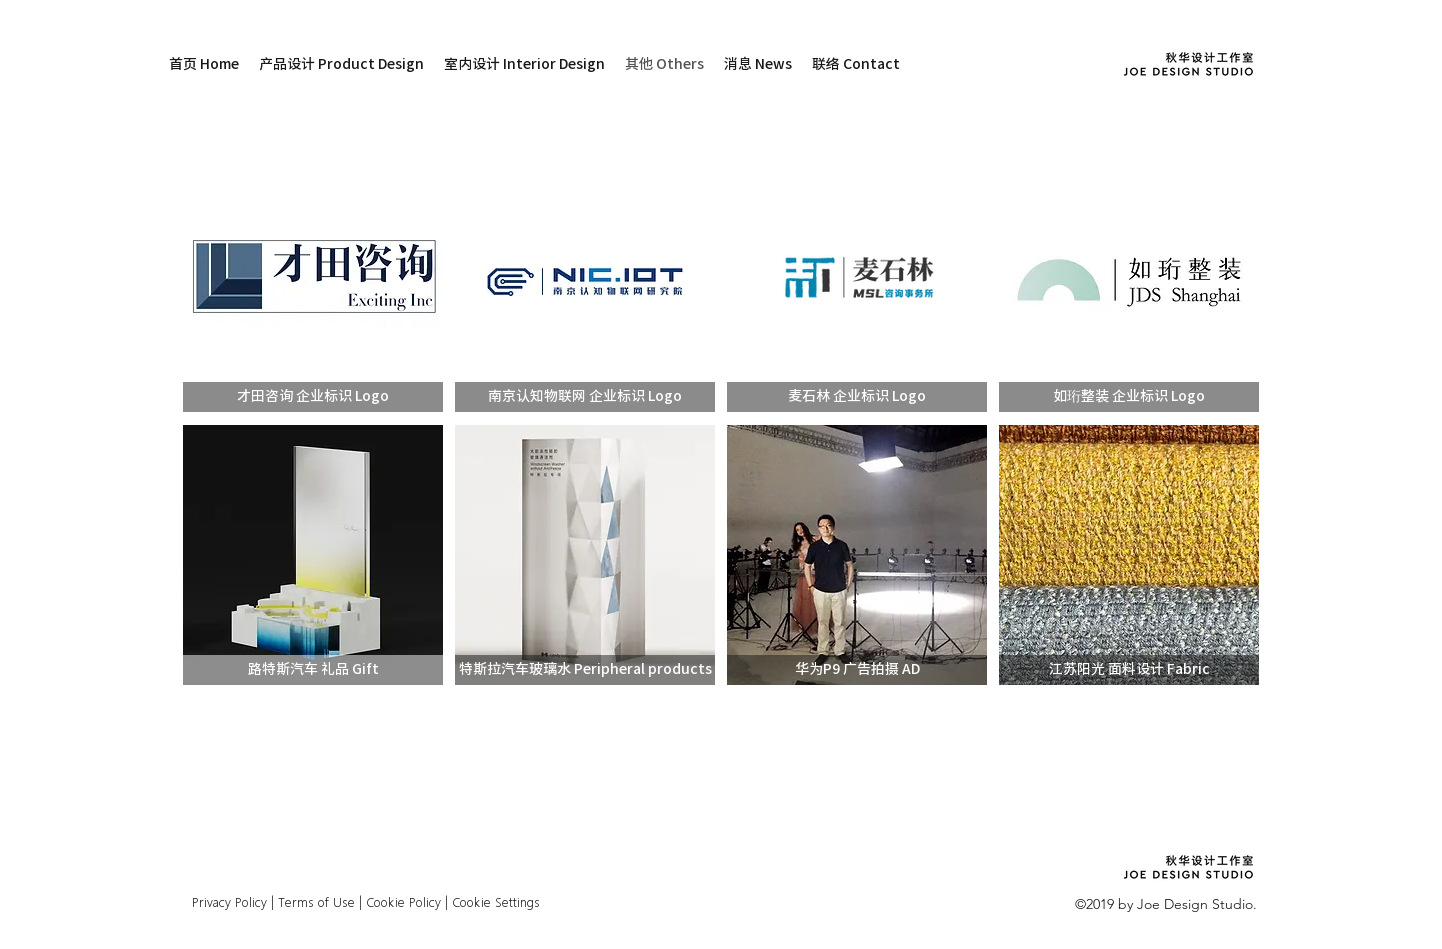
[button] (313, 397)
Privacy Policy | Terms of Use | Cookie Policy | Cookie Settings (364, 902)
